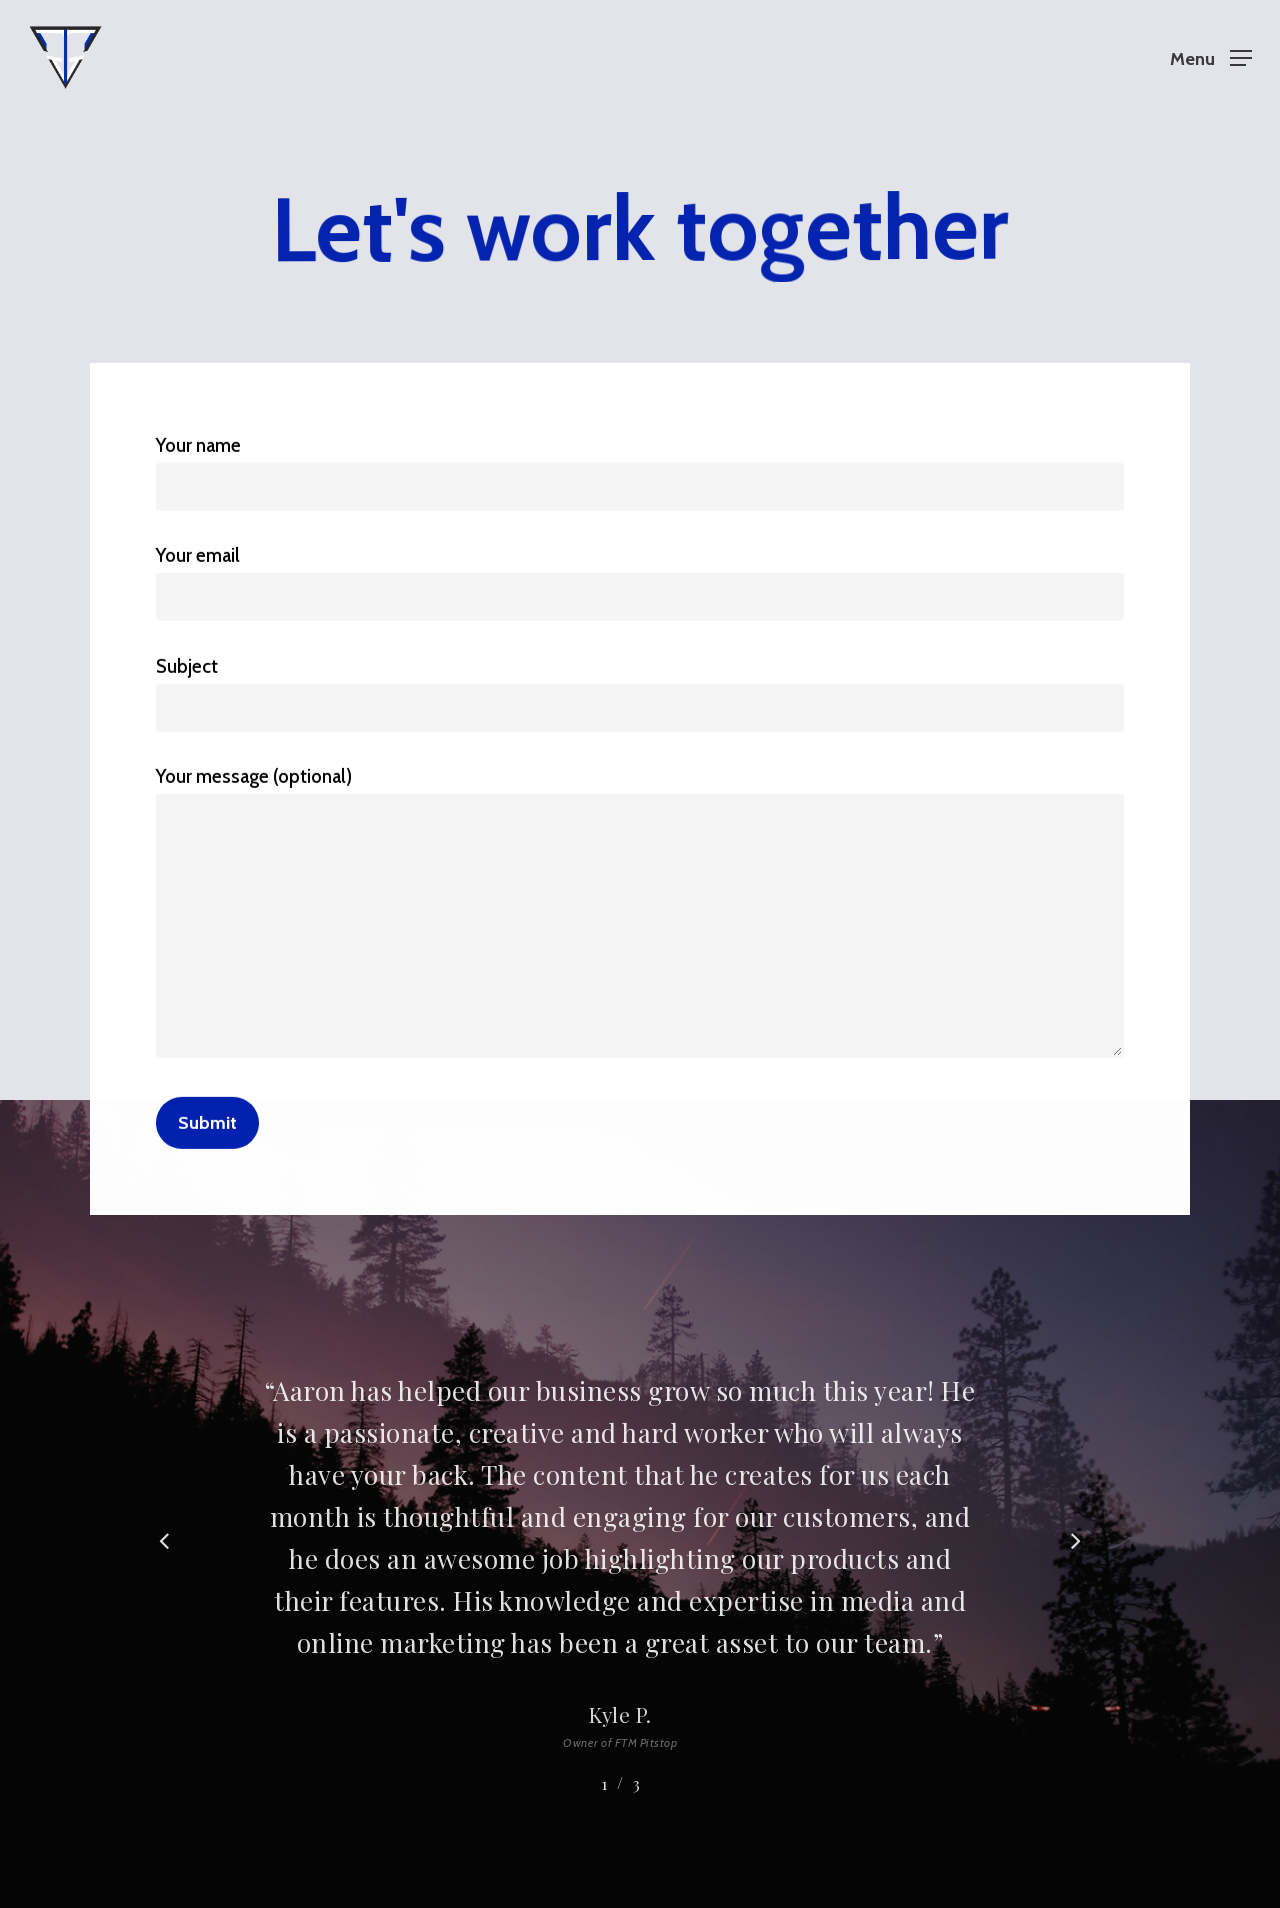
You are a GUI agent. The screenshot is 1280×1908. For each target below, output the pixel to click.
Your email (640, 583)
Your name (640, 472)
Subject (640, 693)
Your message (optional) (640, 917)
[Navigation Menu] (1211, 58)
